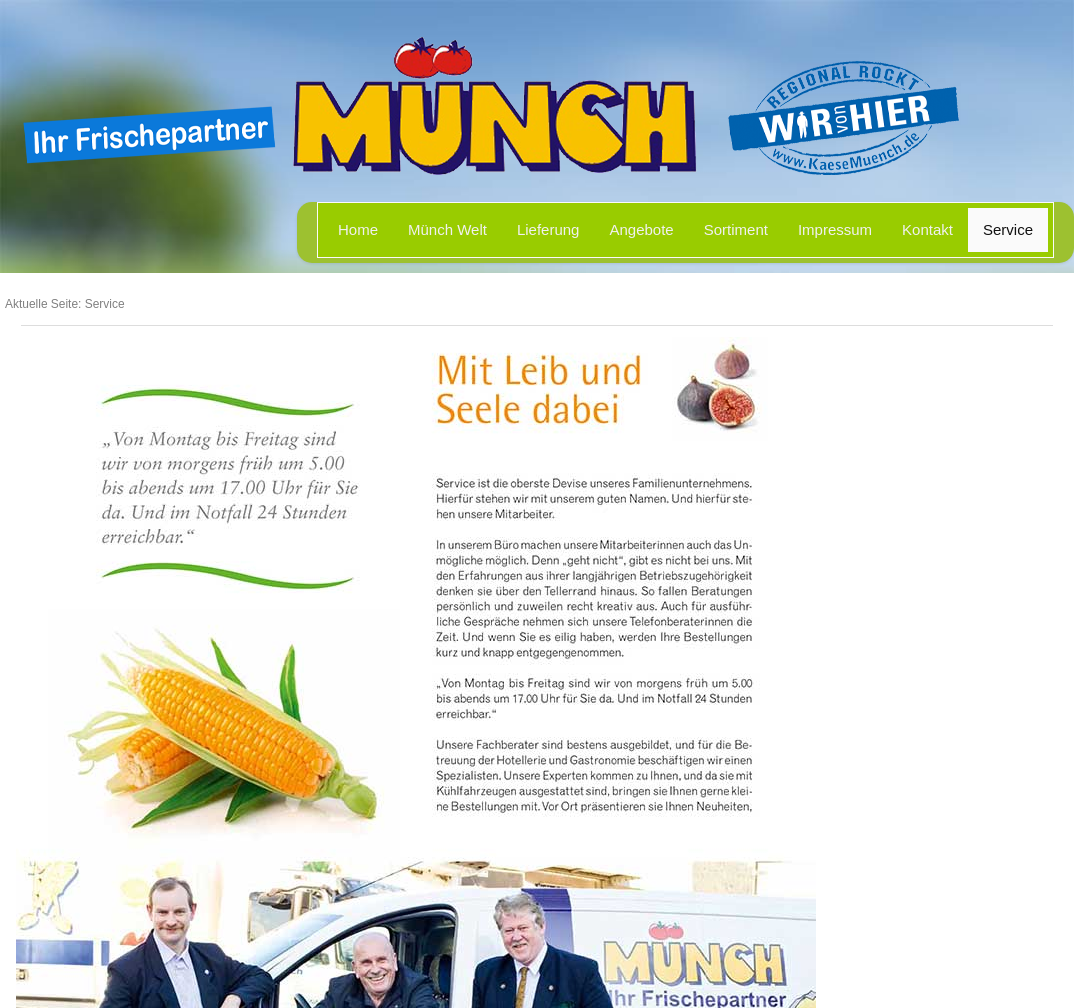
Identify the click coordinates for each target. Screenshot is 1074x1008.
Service (1008, 229)
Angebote (641, 229)
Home (358, 229)
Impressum (835, 229)
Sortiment (736, 229)
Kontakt (927, 229)
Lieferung (548, 229)
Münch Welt (447, 229)
